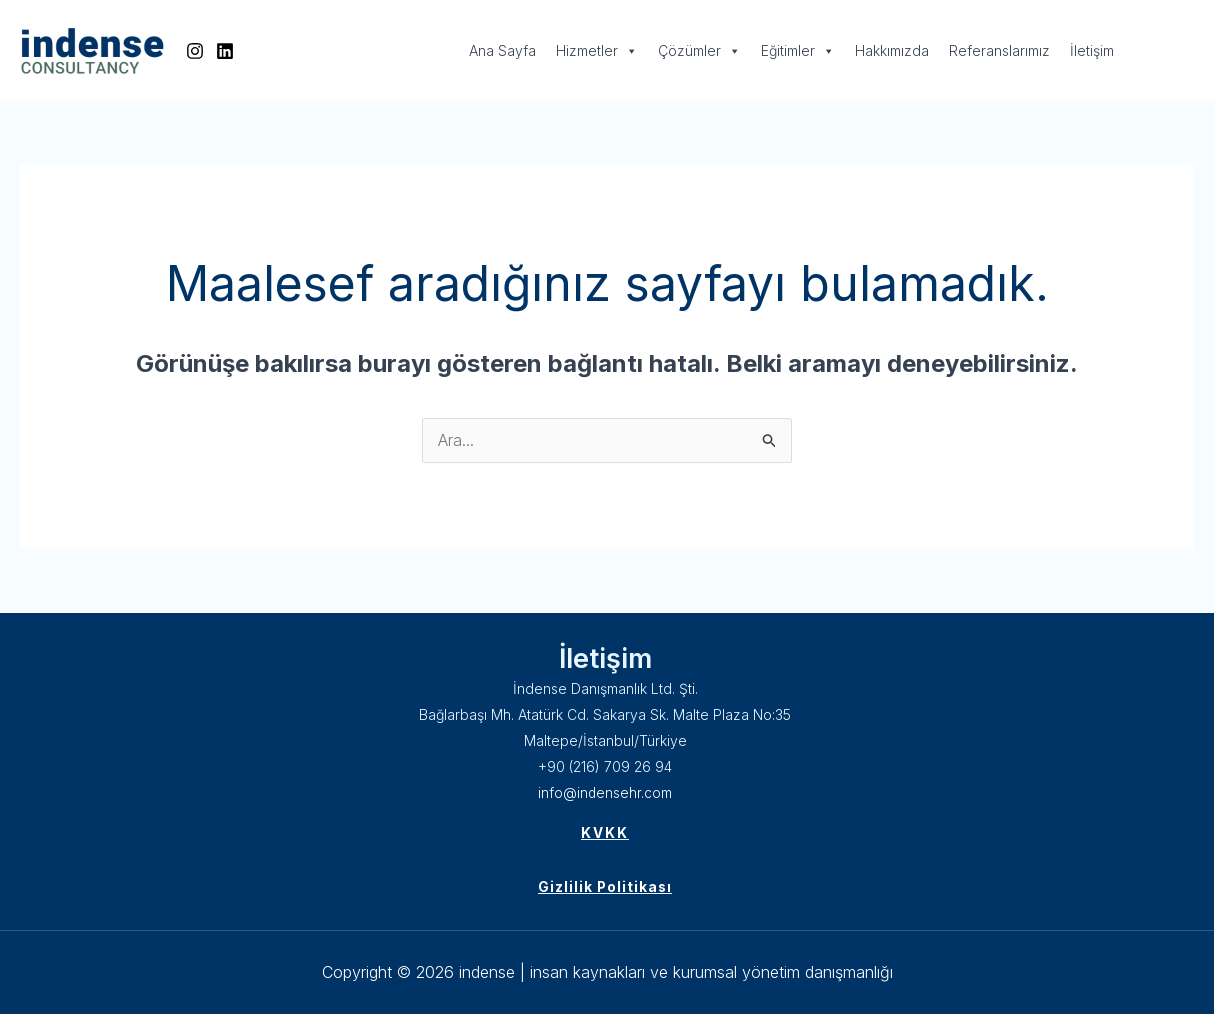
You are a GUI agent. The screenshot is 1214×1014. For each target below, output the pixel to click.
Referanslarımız (999, 50)
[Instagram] (195, 51)
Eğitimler (798, 51)
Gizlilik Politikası (605, 886)
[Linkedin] (225, 51)
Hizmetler (597, 51)
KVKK (605, 833)
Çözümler (699, 51)
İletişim (1092, 50)
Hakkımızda (892, 50)
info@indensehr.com (605, 793)
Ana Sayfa (502, 50)
